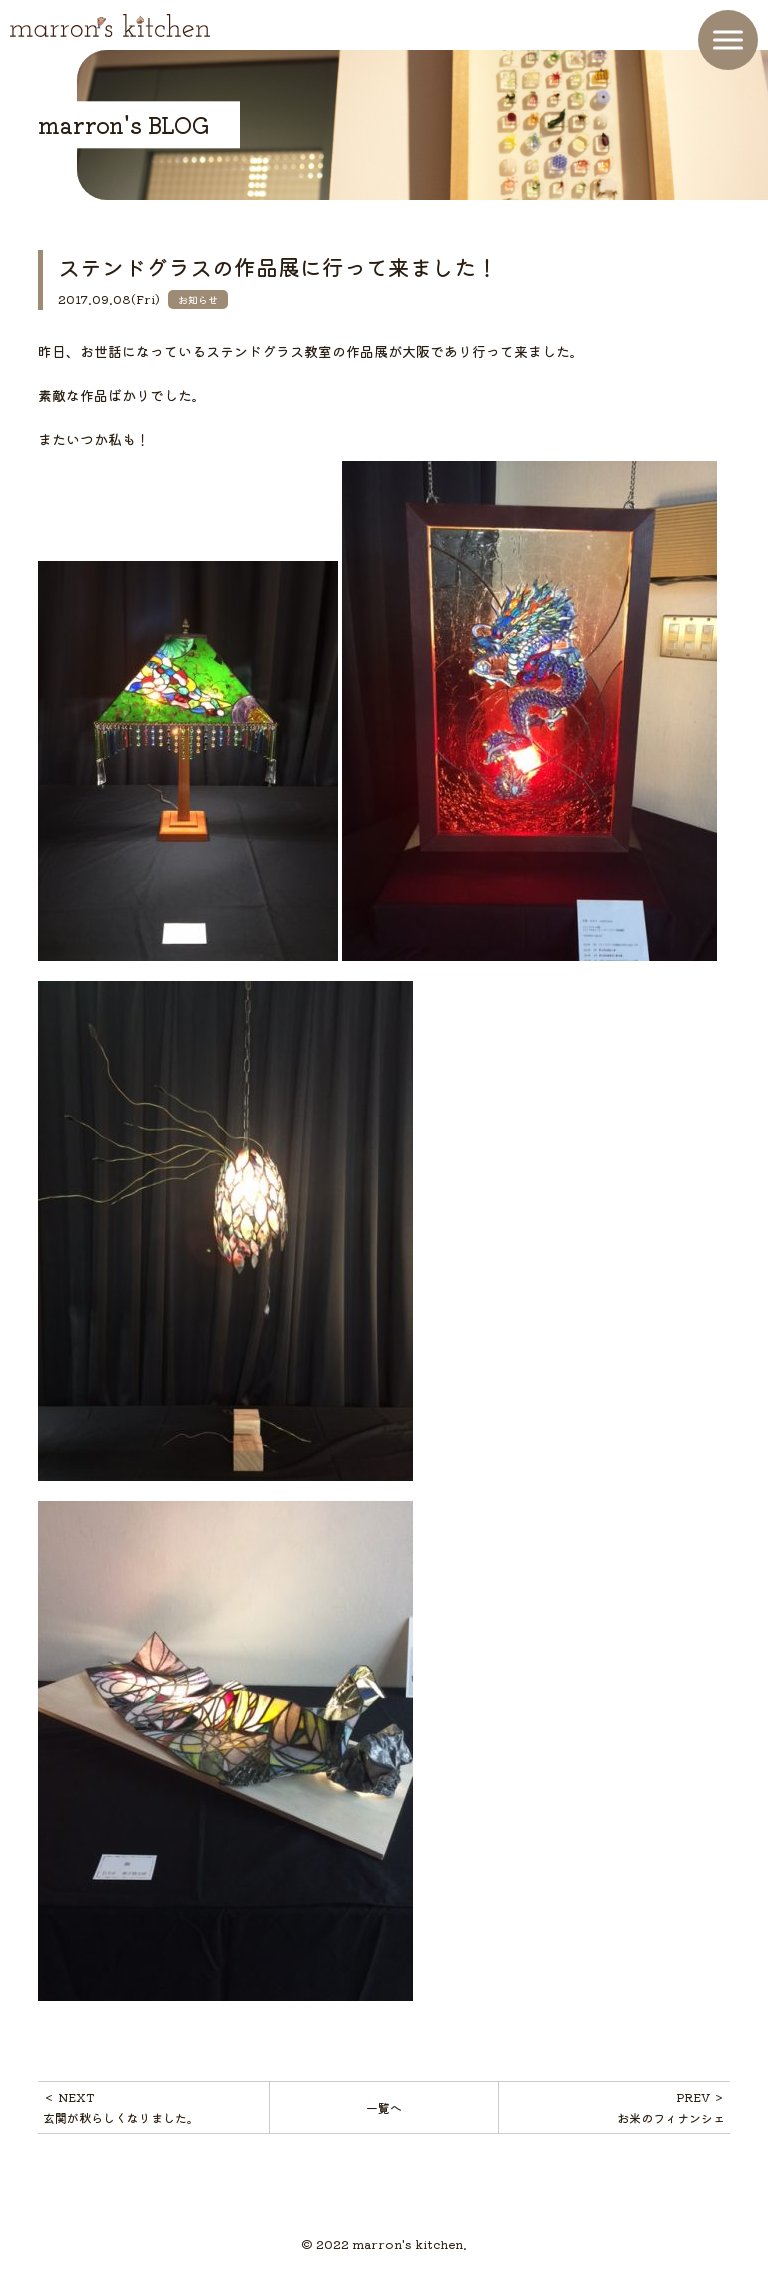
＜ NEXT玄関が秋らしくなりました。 (121, 2106)
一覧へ (384, 2107)
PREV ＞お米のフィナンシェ (671, 2106)
